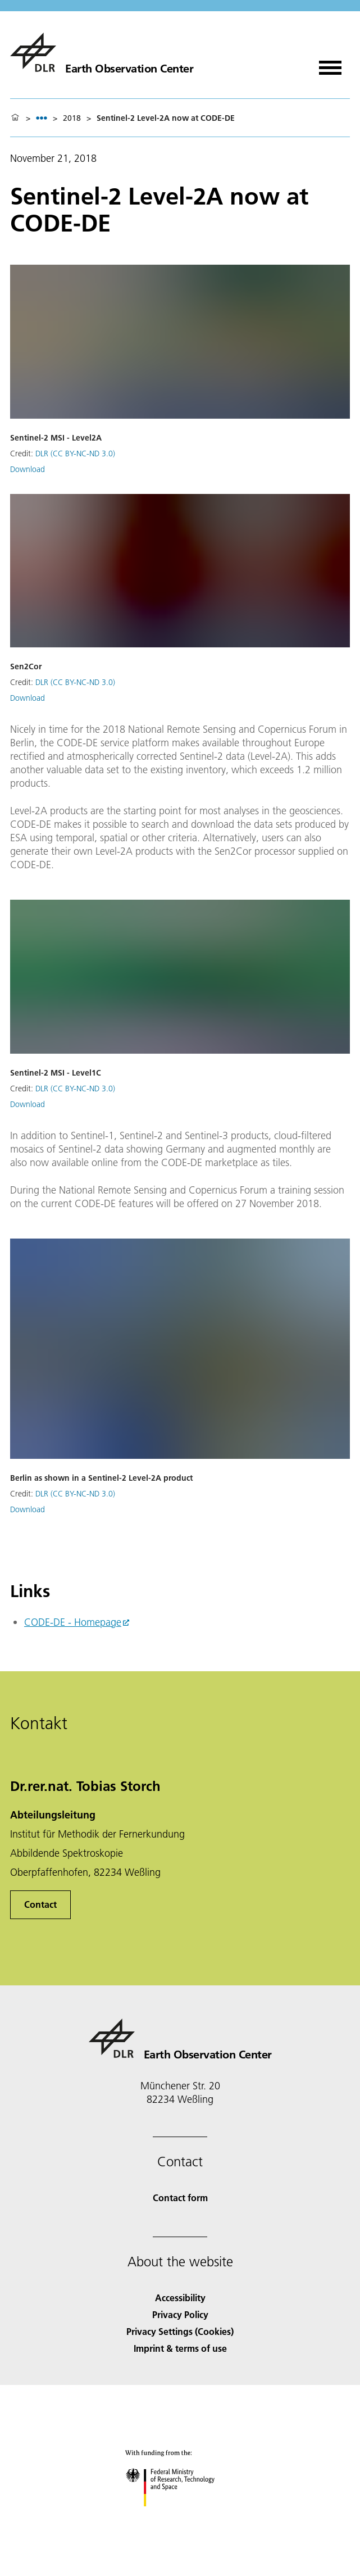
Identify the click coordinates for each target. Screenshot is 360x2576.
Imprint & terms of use (180, 2348)
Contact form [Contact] (180, 2197)
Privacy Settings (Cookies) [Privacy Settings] (180, 2331)
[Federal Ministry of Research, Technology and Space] (180, 2516)
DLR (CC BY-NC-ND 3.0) (75, 453)
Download (27, 469)
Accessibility (180, 2297)
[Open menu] (330, 64)
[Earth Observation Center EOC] (101, 52)
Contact (40, 1904)
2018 (72, 118)
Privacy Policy (180, 2314)
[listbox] (41, 118)
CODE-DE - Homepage (72, 1622)
